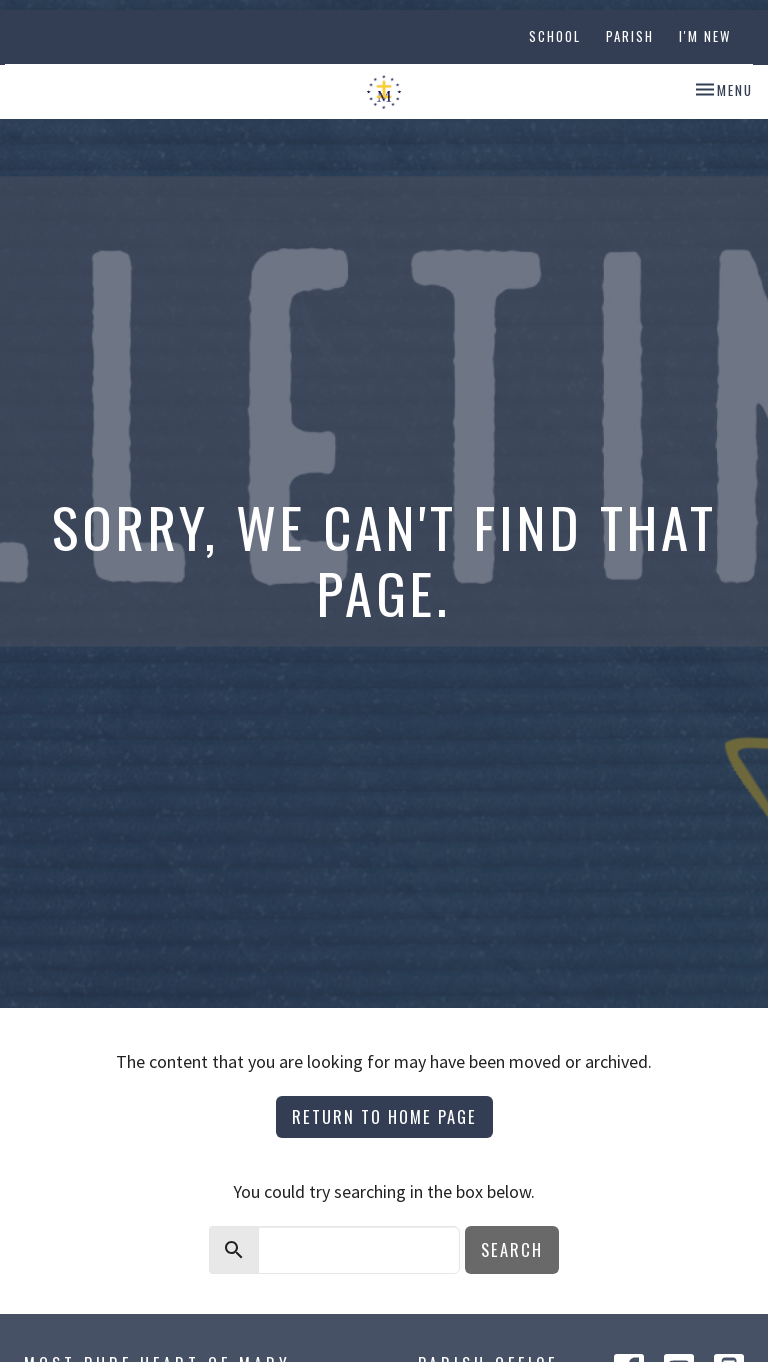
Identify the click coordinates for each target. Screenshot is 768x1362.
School (555, 36)
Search (512, 1249)
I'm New (705, 36)
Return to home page (384, 1116)
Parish (630, 36)
